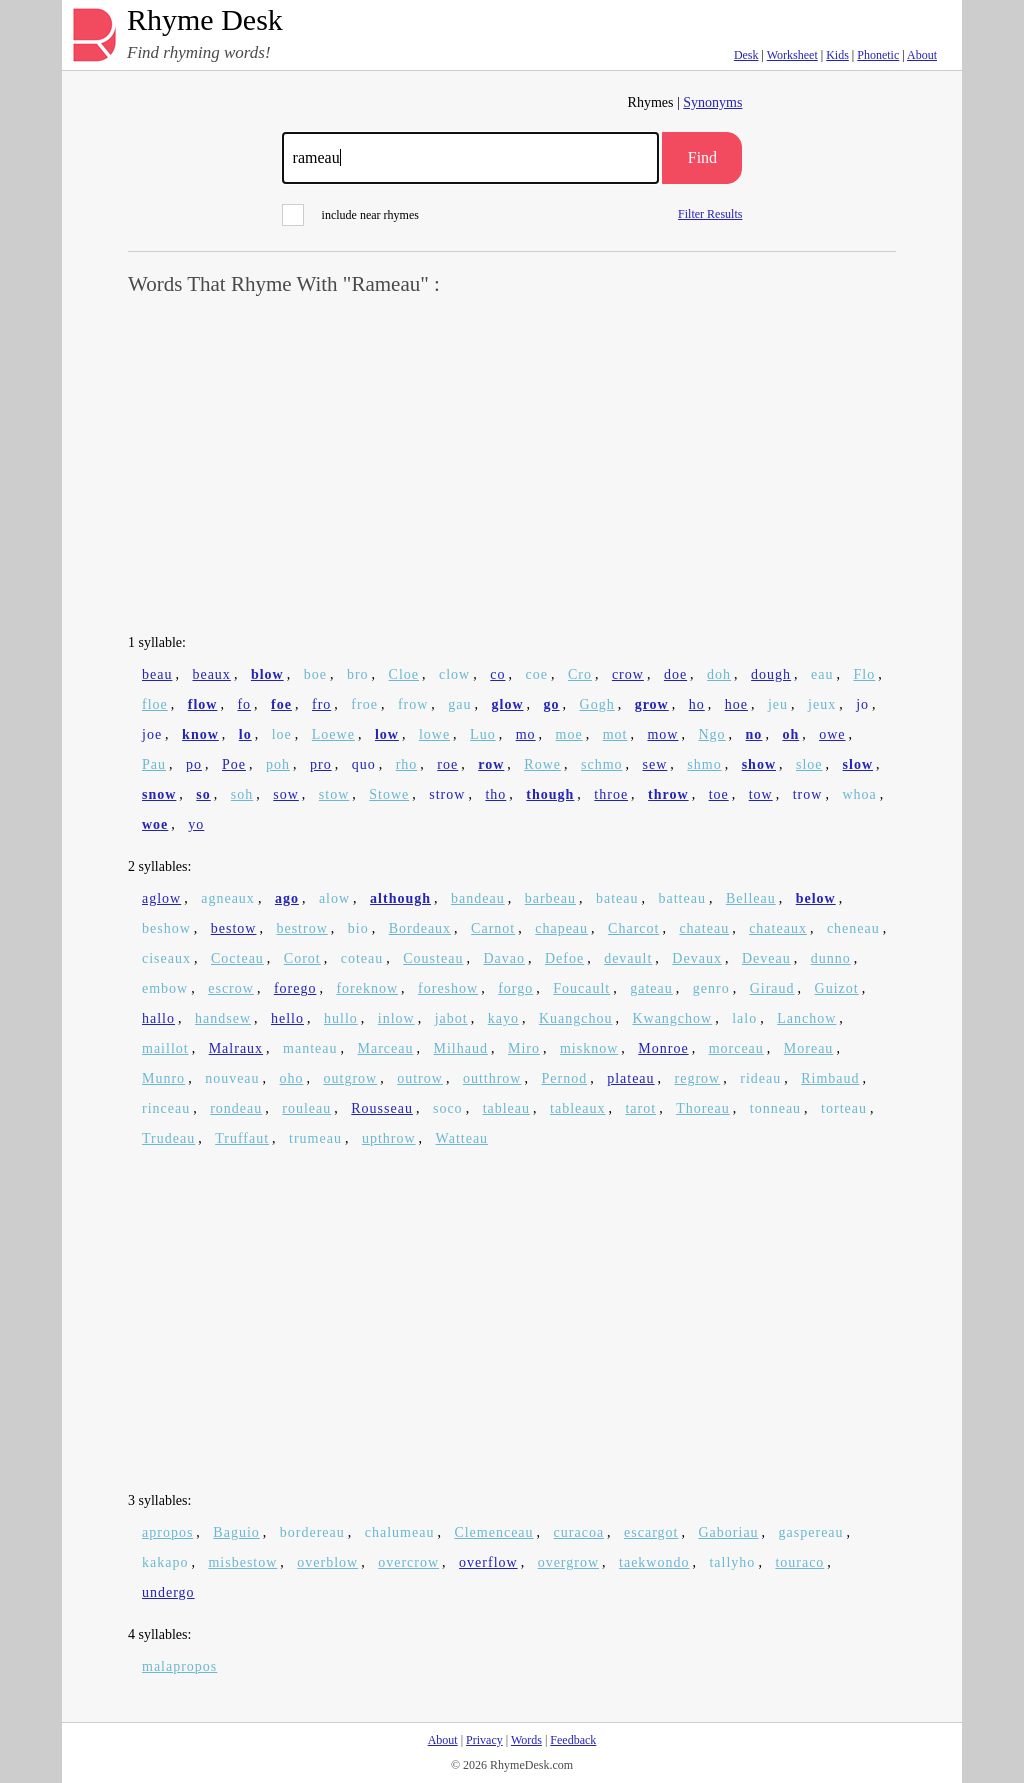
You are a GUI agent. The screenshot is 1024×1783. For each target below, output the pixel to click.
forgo (515, 988)
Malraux (236, 1048)
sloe (809, 764)
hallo (158, 1018)
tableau (506, 1108)
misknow (589, 1048)
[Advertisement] (512, 466)
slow (858, 764)
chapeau (561, 928)
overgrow (568, 1562)
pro (321, 764)
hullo (341, 1018)
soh (242, 794)
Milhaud (461, 1048)
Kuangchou (576, 1018)
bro (358, 674)
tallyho (732, 1562)
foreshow (448, 988)
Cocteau (237, 958)
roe (447, 764)
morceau (736, 1048)
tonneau (775, 1108)
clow (454, 674)
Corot (302, 958)
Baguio (236, 1532)
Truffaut (242, 1138)
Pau (154, 764)
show (759, 764)
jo (862, 704)
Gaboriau (729, 1532)
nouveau (232, 1078)
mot (615, 734)
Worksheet (792, 55)
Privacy (484, 1740)
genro (711, 988)
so (203, 794)
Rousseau (382, 1108)
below (816, 898)
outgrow (351, 1078)
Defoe (564, 958)
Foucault (581, 988)
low (387, 734)
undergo (168, 1592)
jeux (822, 704)
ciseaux (166, 958)
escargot (651, 1532)
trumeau (315, 1138)
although (400, 898)
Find (702, 157)
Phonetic (878, 55)
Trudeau (168, 1138)
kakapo (165, 1562)
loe (282, 734)
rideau (760, 1078)
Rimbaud (830, 1078)
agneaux (228, 898)
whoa (859, 794)
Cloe (404, 674)
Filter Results (710, 213)
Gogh (597, 704)
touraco (799, 1562)
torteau (844, 1108)
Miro (524, 1048)
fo (244, 704)
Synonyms (712, 102)
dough (771, 674)
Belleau (751, 898)
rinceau (166, 1108)
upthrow (389, 1138)
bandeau (478, 898)
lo (245, 734)
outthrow (492, 1078)
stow (334, 794)
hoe (736, 704)
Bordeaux (420, 928)
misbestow (242, 1562)
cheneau (853, 928)
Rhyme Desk (205, 20)
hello (287, 1018)
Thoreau (703, 1108)
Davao (504, 958)
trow (808, 794)
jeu (778, 704)
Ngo (711, 734)
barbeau (550, 898)
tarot (640, 1108)
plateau (630, 1078)
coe (536, 674)
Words (526, 1740)
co (497, 674)
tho (495, 794)
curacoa (579, 1532)
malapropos (179, 1666)
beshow (166, 928)
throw (668, 794)
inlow (396, 1018)
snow (159, 794)
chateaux (778, 928)
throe (611, 794)
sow (286, 794)
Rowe (542, 764)
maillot (165, 1048)
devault (628, 958)
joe (152, 734)
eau (822, 674)
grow (652, 704)
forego (295, 988)
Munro (163, 1078)
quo (364, 764)
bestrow (301, 928)
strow (447, 794)
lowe (434, 734)
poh (278, 764)
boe (315, 674)
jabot (451, 1018)
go (552, 704)
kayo (503, 1018)
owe (832, 734)
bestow (234, 928)
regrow (698, 1078)
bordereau (312, 1532)
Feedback (573, 1740)
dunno (831, 958)
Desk (746, 55)
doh (719, 674)
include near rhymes (350, 215)
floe (155, 704)
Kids (837, 55)
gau (459, 704)
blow (267, 674)
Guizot (837, 988)
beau (157, 674)
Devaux (697, 958)
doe (675, 674)
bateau (617, 898)
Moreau (809, 1048)
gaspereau (811, 1532)
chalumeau (400, 1532)
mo (526, 734)
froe (364, 704)
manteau (310, 1048)
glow (508, 704)
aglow (161, 898)
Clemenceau (493, 1532)
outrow (420, 1078)
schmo (602, 764)
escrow (231, 988)
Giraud (772, 988)
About (922, 55)
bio (358, 928)
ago (287, 898)
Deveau (766, 958)
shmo (704, 764)
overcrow (408, 1562)
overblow (327, 1562)
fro (321, 704)
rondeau (236, 1108)
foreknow (367, 988)
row (491, 764)
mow (662, 734)
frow (413, 704)
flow (203, 704)
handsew (223, 1018)
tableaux (577, 1108)
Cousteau (433, 958)
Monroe (663, 1048)
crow (628, 674)
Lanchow (806, 1018)
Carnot (493, 928)
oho (292, 1078)
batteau (682, 898)
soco (448, 1108)
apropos (167, 1532)
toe (719, 794)
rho (407, 764)
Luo (483, 734)
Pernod (564, 1078)
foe (281, 704)
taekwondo (654, 1562)
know (200, 734)
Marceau (386, 1048)
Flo (865, 674)
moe (569, 734)
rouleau (306, 1108)
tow (761, 794)
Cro (580, 674)
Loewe (333, 734)
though (550, 794)
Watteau (462, 1138)
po (194, 764)
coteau (362, 958)
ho (697, 704)
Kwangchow (672, 1018)
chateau (704, 928)
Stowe (389, 794)
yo (196, 824)
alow (334, 898)
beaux (211, 674)
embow (165, 988)
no (754, 734)
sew (655, 764)
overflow (488, 1562)
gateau (651, 988)
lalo (744, 1018)
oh (790, 734)
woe (155, 824)
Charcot (633, 928)
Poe (234, 764)
